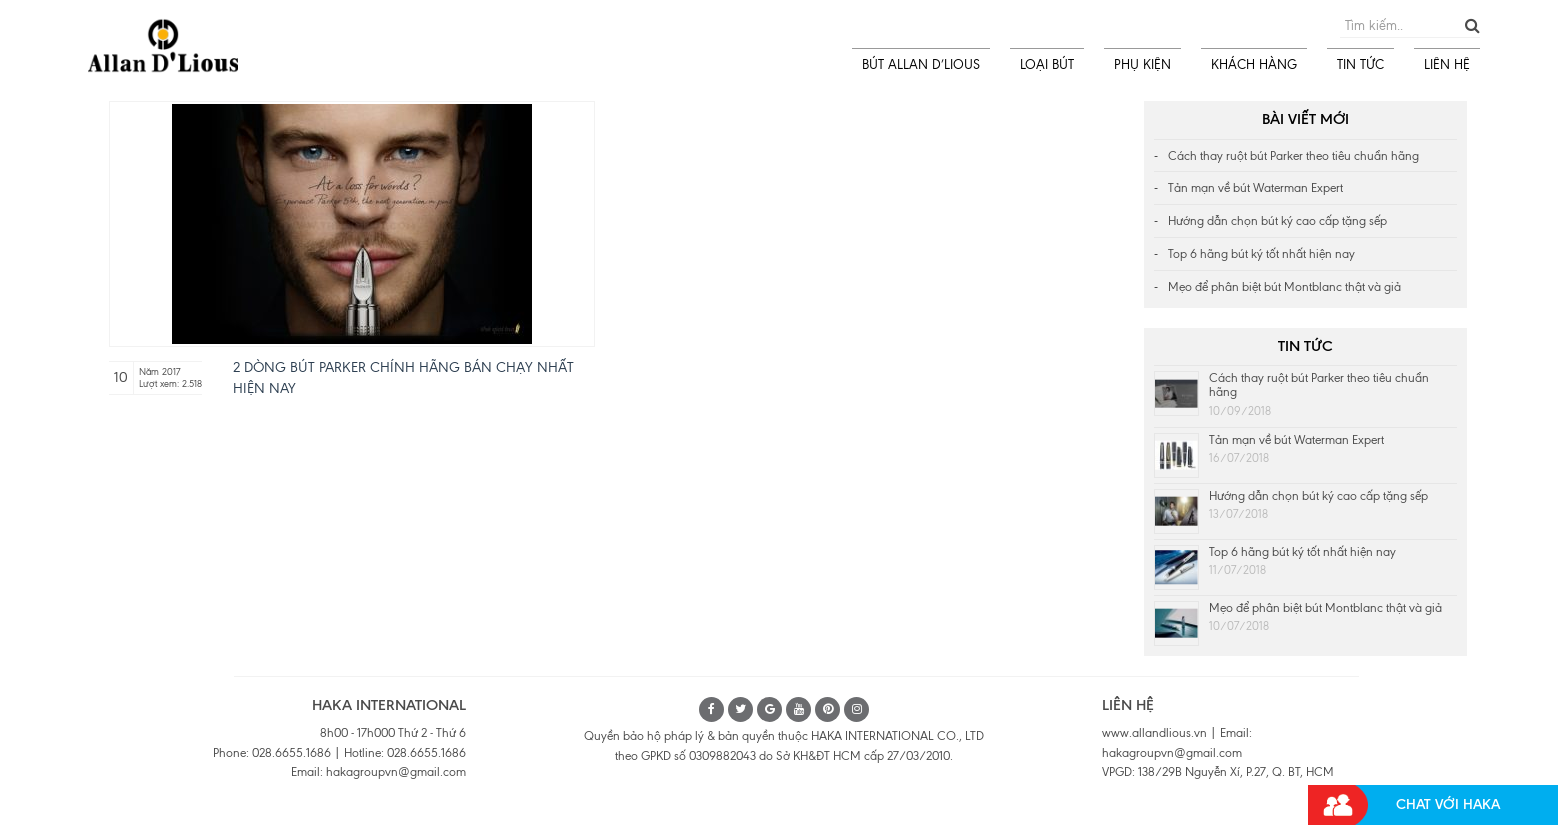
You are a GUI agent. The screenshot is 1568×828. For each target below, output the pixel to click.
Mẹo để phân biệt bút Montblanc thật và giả (1284, 287)
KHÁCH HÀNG (1254, 64)
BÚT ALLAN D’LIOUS (921, 64)
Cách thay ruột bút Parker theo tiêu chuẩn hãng (1293, 156)
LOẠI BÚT (1047, 64)
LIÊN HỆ (1447, 64)
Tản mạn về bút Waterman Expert (1255, 188)
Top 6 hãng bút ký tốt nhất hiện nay (1261, 254)
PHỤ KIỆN (1142, 64)
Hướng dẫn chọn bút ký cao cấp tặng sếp (1277, 221)
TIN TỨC (1360, 64)
